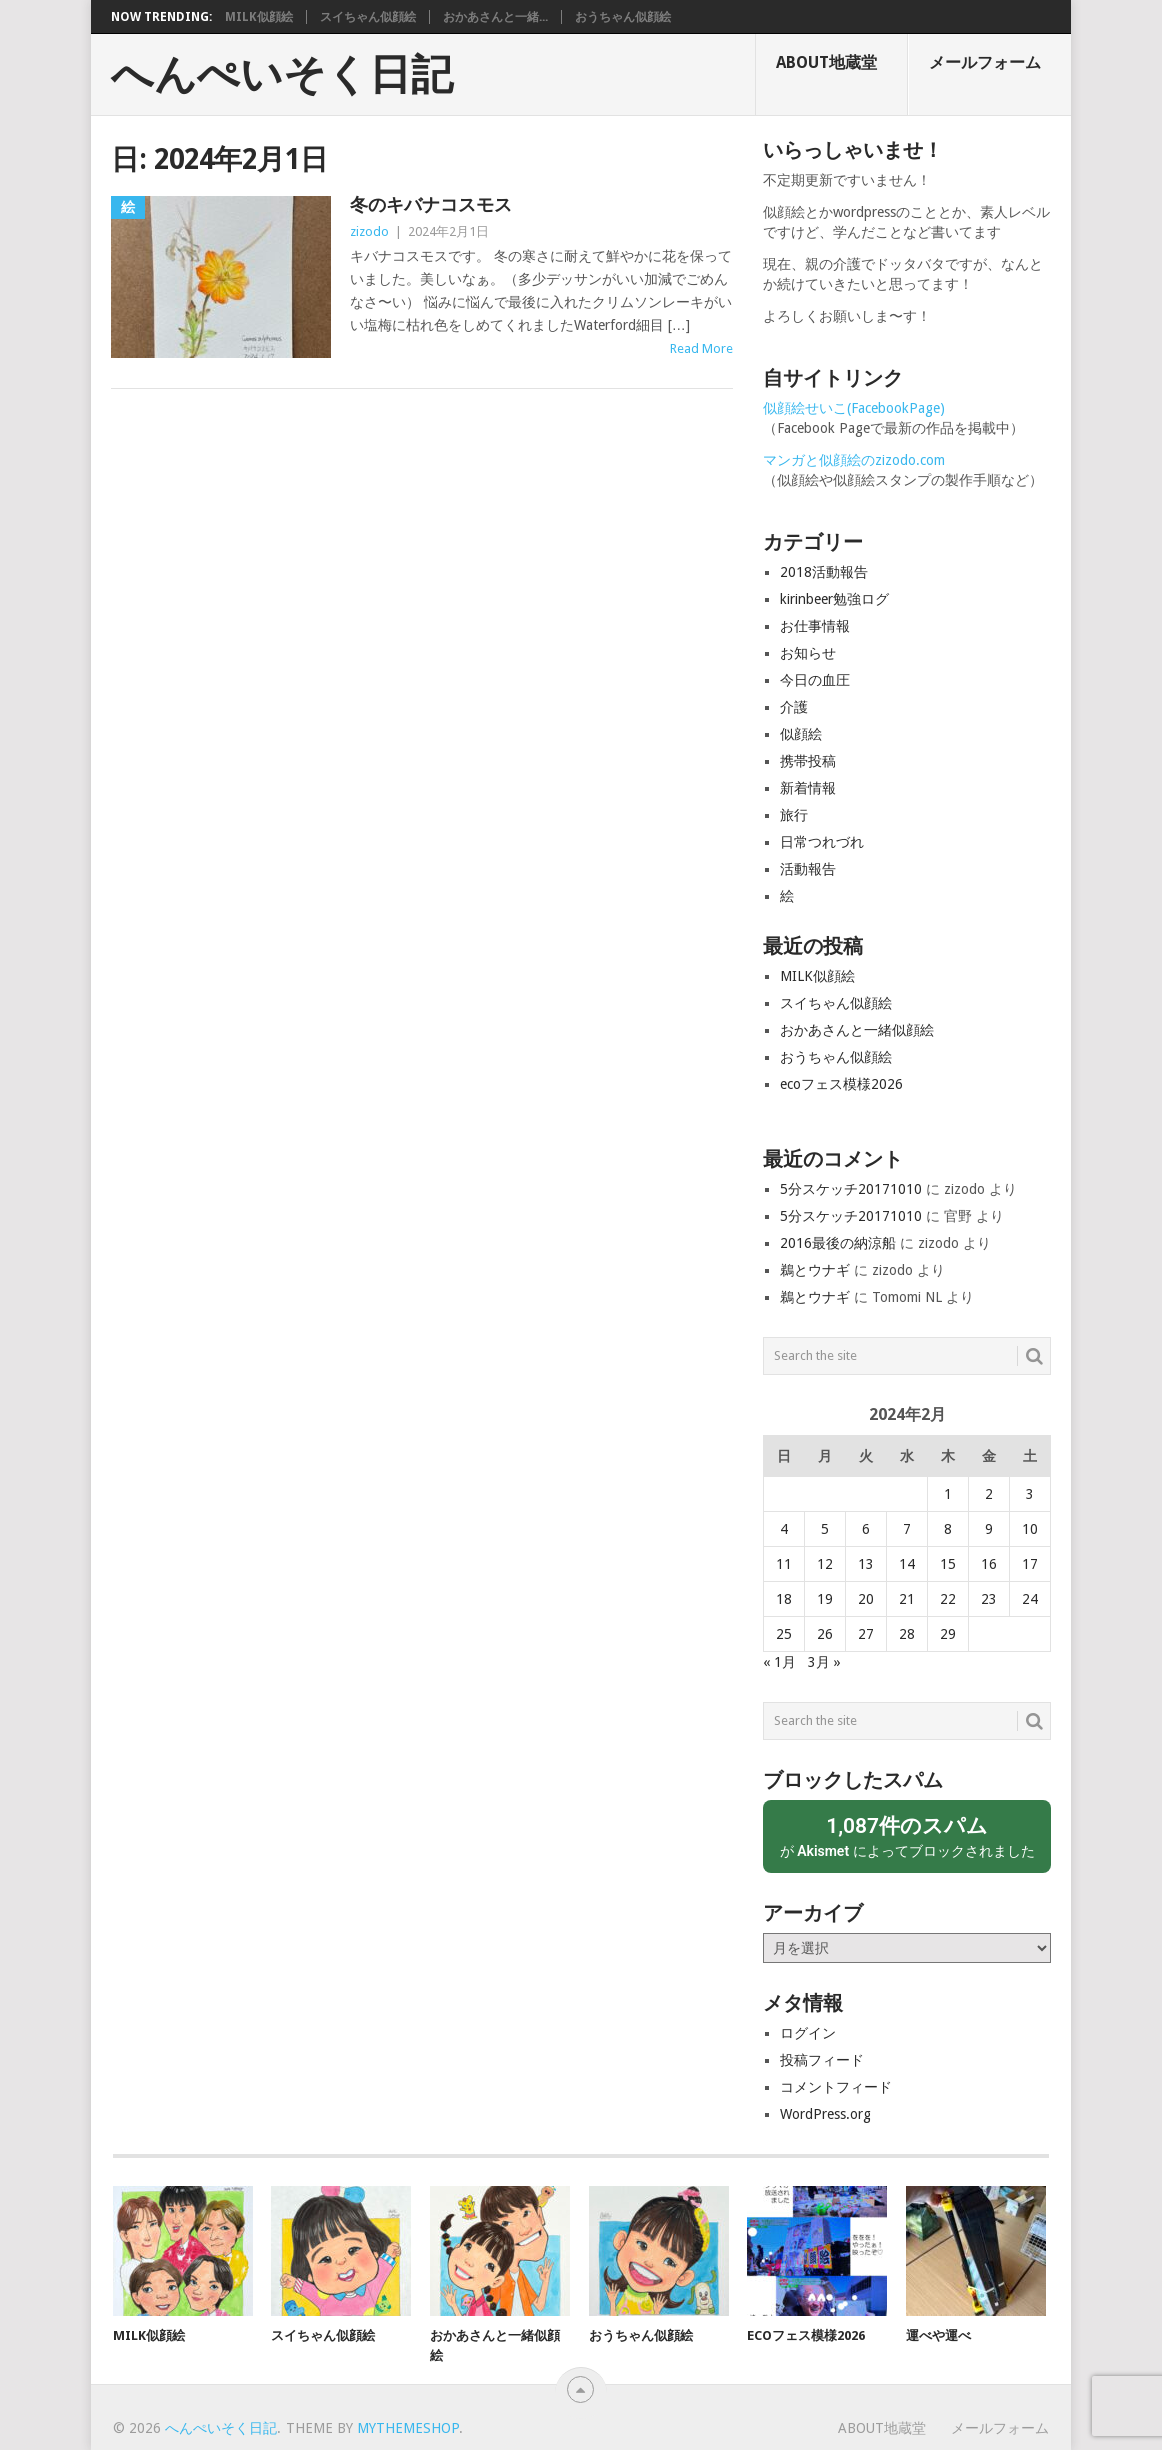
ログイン (808, 2033)
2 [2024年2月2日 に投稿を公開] (989, 1494)
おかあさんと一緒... (495, 17)
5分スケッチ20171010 (851, 1189)
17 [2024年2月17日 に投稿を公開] (1030, 1564)
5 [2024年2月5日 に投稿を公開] (825, 1529)
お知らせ (808, 653)
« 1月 (779, 1662)
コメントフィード (836, 2087)
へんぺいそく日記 (282, 75)
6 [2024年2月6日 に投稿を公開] (866, 1529)
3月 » (824, 1662)
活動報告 (808, 869)
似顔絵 (801, 734)
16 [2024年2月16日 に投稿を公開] (989, 1564)
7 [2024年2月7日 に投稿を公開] (907, 1529)
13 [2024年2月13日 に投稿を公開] (866, 1564)
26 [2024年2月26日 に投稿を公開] (825, 1634)
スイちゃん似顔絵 (368, 17)
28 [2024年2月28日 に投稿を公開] (907, 1634)
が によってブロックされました (907, 1835)
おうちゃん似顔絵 (623, 17)
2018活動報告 (824, 572)
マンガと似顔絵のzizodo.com (854, 460)
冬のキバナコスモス (431, 204)
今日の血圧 (815, 680)
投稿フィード (822, 2060)
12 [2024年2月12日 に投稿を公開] (825, 1564)
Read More (701, 348)
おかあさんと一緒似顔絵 (857, 1030)
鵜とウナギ (815, 1270)
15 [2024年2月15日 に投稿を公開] (948, 1564)
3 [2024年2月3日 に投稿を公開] (1030, 1494)
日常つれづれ (822, 842)
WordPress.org (825, 2114)
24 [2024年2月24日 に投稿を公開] (1030, 1599)
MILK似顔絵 (259, 17)
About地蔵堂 (826, 62)
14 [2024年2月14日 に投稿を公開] (907, 1564)
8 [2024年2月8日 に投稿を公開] (948, 1529)
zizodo (369, 231)
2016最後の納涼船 (838, 1243)
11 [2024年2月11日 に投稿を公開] (784, 1564)
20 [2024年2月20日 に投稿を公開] (866, 1599)
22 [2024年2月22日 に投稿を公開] (948, 1599)
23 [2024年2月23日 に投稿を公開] (989, 1599)
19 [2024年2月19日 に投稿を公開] (825, 1599)
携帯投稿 (808, 761)
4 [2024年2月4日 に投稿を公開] (784, 1529)
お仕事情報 (815, 626)
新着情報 (808, 788)
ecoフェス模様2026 (841, 1084)
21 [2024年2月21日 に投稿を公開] (907, 1599)
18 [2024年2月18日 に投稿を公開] (784, 1599)
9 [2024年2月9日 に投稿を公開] (989, 1529)
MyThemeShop (408, 2428)
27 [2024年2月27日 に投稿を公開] (866, 1634)
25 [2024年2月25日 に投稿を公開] (784, 1634)
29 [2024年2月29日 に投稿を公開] (948, 1634)
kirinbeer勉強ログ (834, 599)
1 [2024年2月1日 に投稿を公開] (948, 1494)
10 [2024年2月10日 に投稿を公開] (1030, 1529)
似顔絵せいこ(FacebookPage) (854, 408)
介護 (794, 707)
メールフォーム (985, 62)
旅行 (794, 815)
